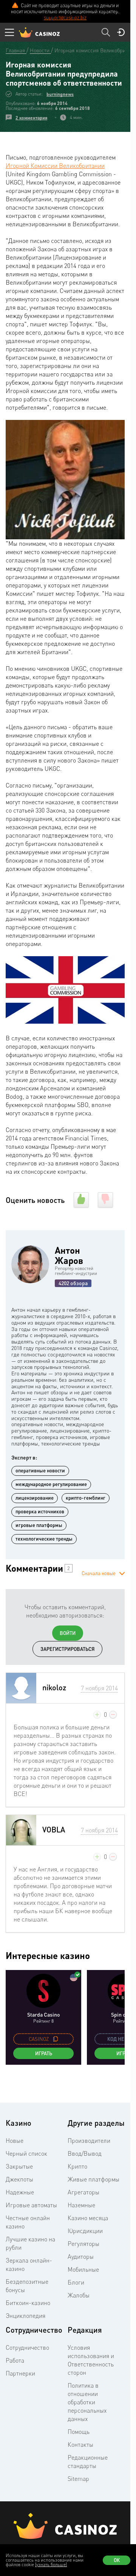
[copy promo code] (56, 2039)
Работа (15, 2360)
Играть (43, 2053)
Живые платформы (93, 2179)
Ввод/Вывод (85, 2153)
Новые (14, 2140)
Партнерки (20, 2373)
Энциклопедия (25, 2315)
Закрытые (19, 2166)
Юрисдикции (85, 2231)
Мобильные (83, 2269)
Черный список (26, 2153)
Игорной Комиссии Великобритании (55, 165)
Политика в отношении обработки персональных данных (87, 2402)
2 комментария (31, 117)
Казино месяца (88, 2218)
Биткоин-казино (28, 2303)
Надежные (20, 2192)
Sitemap (78, 2478)
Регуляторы (83, 2243)
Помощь (79, 2431)
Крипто (77, 2166)
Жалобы (79, 2295)
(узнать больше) (51, 2564)
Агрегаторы (83, 2192)
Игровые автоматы (31, 2205)
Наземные (81, 2205)
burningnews (60, 94)
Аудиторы (81, 2256)
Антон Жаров (69, 1255)
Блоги (76, 2282)
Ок (117, 2560)
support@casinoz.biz (65, 17)
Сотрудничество (27, 2347)
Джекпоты (19, 2179)
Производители (89, 2140)
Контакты (80, 2444)
